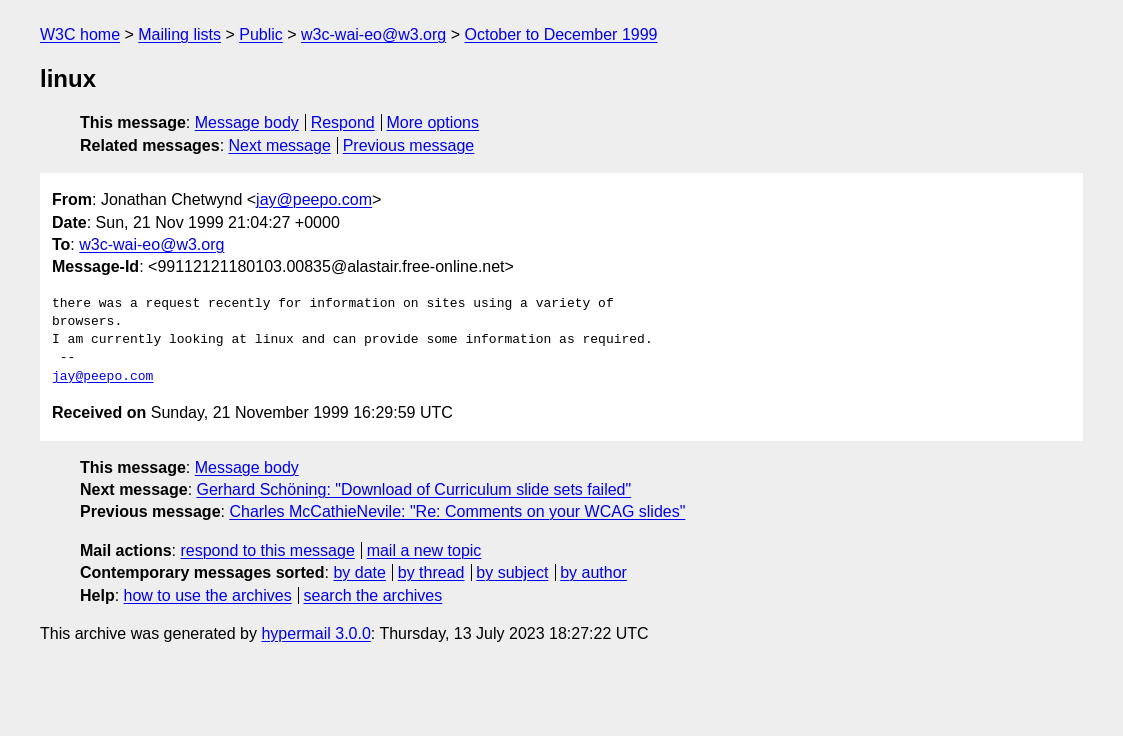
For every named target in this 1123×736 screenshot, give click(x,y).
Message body (247, 122)
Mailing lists (179, 34)
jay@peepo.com (314, 199)
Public (261, 34)
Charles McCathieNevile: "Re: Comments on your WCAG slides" (457, 511)
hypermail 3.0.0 (315, 633)
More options (433, 122)
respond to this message (267, 550)
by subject (512, 572)
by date (359, 572)
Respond (343, 122)
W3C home (80, 34)
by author (593, 572)
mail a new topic (424, 550)
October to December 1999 (560, 34)
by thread (431, 572)
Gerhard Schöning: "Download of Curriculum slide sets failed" (414, 489)
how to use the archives (208, 595)
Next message (280, 145)
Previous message (409, 145)
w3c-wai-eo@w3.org (373, 34)
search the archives (373, 595)
